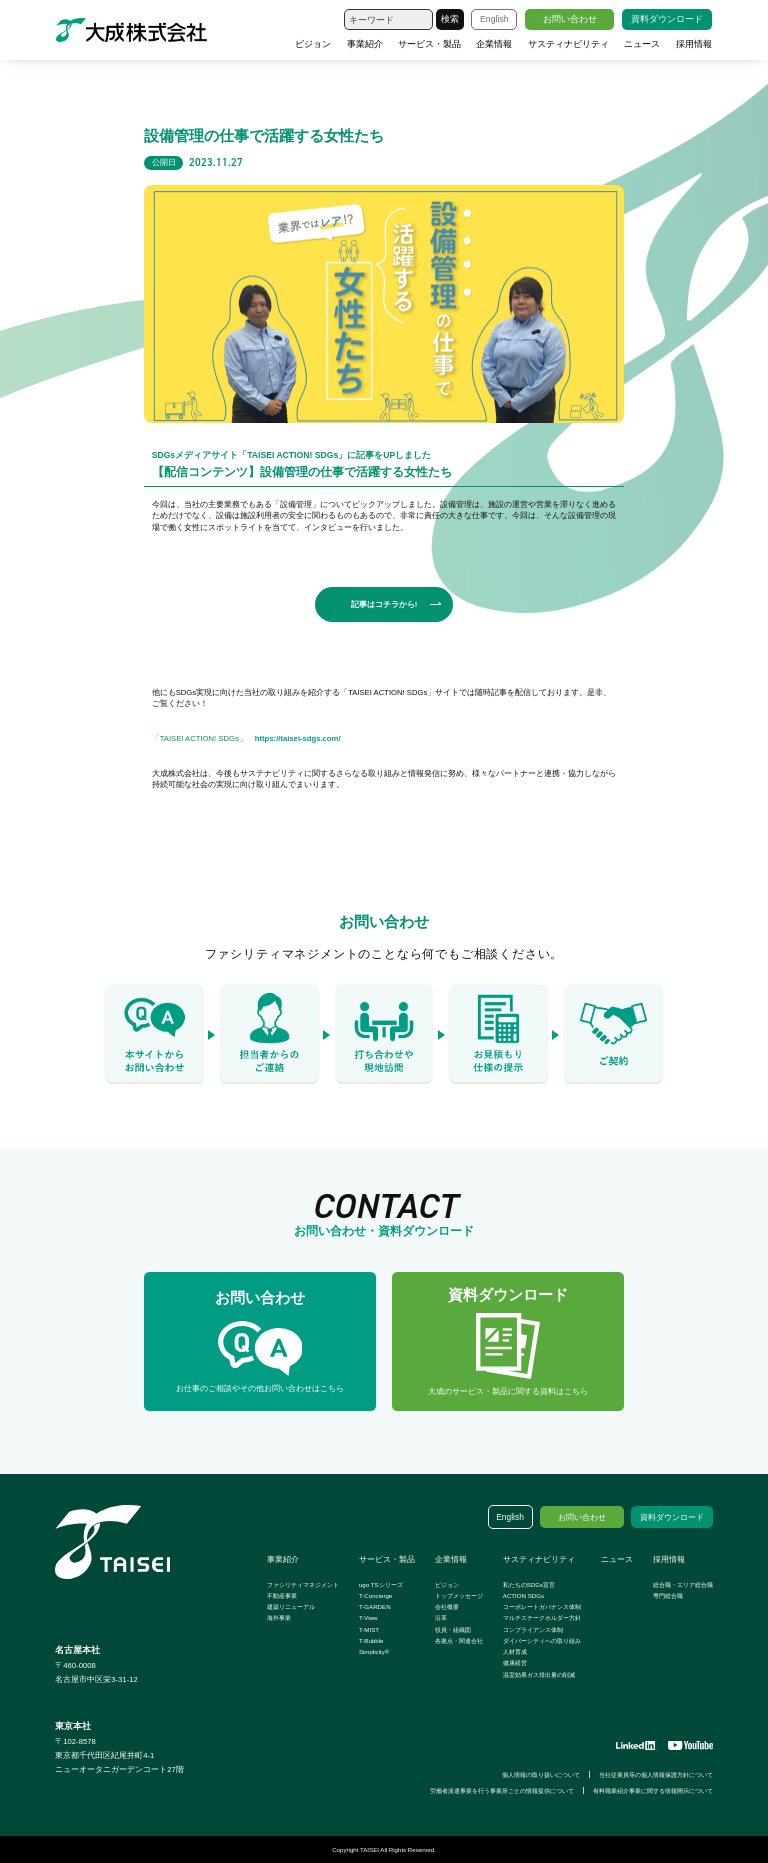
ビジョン (313, 44)
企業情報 (494, 44)
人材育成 (515, 1651)
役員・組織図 (453, 1629)
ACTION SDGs (523, 1595)
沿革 (441, 1617)
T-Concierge (375, 1595)
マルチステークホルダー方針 (542, 1617)
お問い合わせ (570, 19)
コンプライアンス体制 (533, 1629)
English (494, 19)
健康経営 (515, 1662)
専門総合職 (668, 1595)
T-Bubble (371, 1640)
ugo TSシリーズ (381, 1584)
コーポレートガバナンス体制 (542, 1606)
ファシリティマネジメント (303, 1584)
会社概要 (447, 1606)
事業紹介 (365, 44)
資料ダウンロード (667, 19)
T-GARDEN (375, 1606)
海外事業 (279, 1617)
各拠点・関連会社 (459, 1640)
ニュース (642, 44)
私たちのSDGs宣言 (529, 1584)
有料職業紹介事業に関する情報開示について (653, 1790)
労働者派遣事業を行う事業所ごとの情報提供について (502, 1790)
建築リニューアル (291, 1606)
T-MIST (369, 1629)
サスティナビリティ (568, 44)
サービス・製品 (429, 44)
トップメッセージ (459, 1595)
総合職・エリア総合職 (683, 1584)
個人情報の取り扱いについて (541, 1774)
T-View (368, 1617)
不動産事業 (282, 1595)
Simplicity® (374, 1651)
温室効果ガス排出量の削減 (539, 1674)
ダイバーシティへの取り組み (542, 1640)
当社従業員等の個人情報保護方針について (656, 1774)
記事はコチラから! (384, 604)
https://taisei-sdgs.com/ (298, 738)
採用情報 (694, 44)
